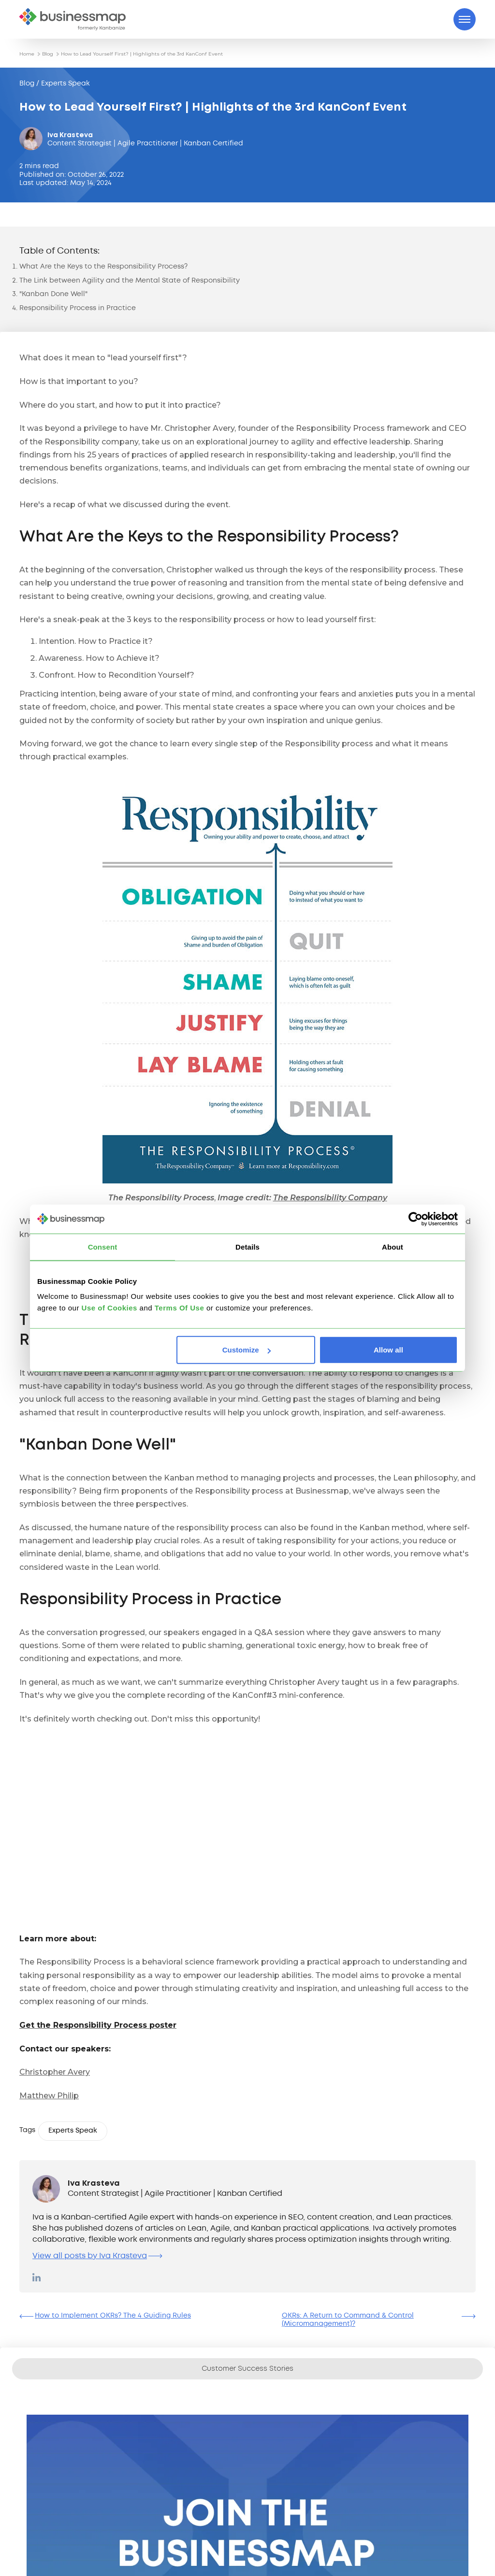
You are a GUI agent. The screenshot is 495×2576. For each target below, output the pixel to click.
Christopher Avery (54, 2072)
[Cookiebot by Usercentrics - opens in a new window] (415, 1218)
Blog (47, 54)
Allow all (388, 1350)
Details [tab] (247, 1246)
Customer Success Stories (247, 2369)
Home (26, 54)
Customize (246, 1350)
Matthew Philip (49, 2095)
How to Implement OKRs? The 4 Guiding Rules (105, 2316)
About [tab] (392, 1246)
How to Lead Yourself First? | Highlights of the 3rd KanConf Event (142, 54)
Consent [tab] (102, 1246)
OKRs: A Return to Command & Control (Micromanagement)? (379, 2320)
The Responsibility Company (330, 1197)
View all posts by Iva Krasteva (97, 2256)
